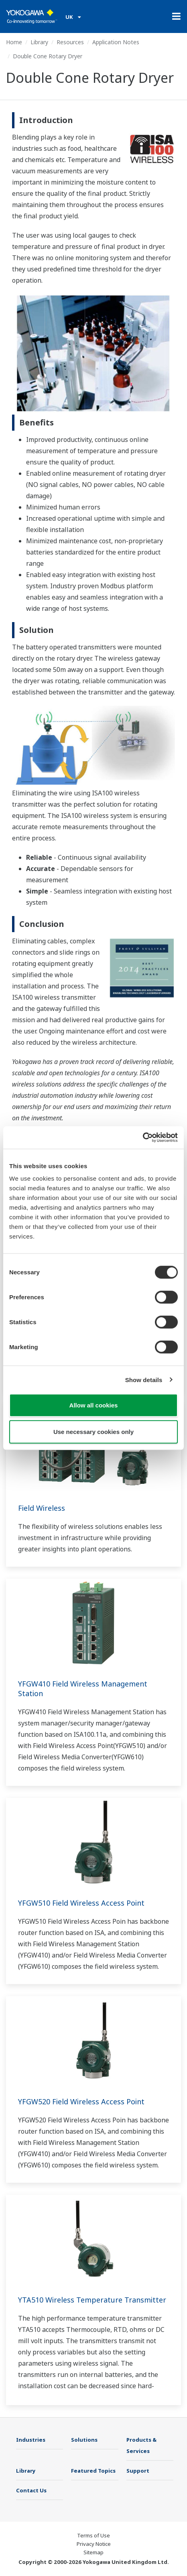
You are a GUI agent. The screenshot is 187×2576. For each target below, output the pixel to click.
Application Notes (115, 42)
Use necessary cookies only (93, 1431)
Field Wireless (41, 1508)
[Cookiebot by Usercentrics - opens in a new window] (143, 1137)
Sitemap (93, 2552)
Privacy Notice (94, 2543)
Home (14, 42)
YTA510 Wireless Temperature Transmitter (92, 2300)
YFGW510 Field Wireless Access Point (81, 1903)
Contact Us (31, 2490)
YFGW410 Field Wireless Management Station (82, 1688)
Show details (144, 1379)
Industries (30, 2439)
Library (39, 42)
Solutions (84, 2439)
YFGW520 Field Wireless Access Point (81, 2101)
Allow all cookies (93, 1405)
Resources (70, 42)
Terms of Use (93, 2535)
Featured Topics (93, 2470)
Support (137, 2470)
